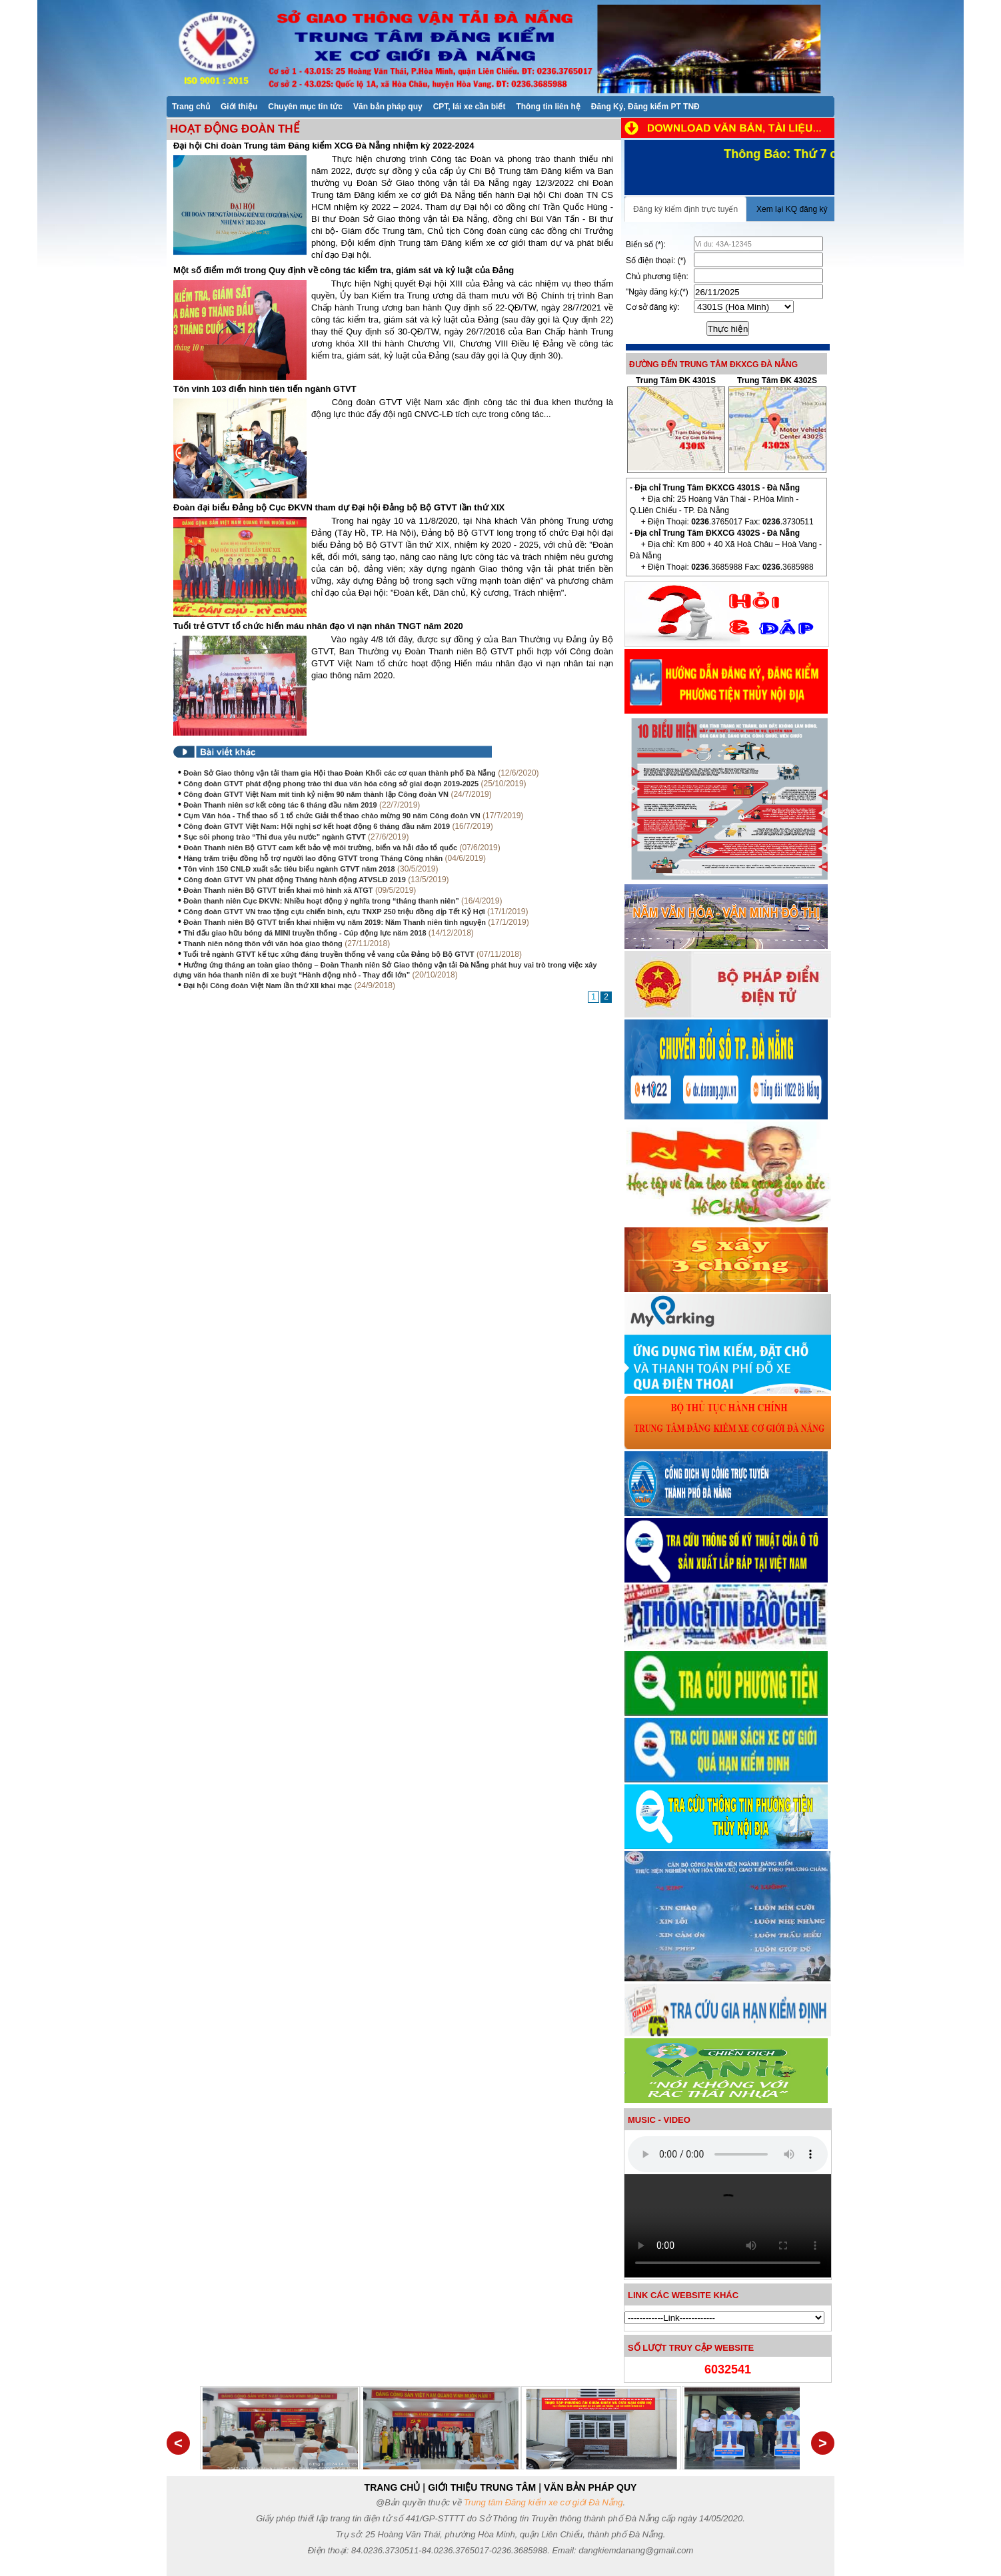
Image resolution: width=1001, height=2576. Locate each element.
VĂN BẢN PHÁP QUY (590, 2487)
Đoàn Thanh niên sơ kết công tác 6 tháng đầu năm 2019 (280, 805)
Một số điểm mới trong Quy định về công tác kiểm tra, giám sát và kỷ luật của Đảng (343, 270)
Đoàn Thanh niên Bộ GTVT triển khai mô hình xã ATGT (278, 890)
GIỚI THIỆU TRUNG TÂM (482, 2487)
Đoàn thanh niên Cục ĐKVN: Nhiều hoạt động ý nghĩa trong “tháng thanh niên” (321, 901)
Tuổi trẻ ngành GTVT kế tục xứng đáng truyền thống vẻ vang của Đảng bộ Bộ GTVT (328, 954)
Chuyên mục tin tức (305, 106)
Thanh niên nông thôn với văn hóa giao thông (263, 944)
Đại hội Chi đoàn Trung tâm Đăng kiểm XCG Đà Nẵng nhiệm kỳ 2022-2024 (323, 146)
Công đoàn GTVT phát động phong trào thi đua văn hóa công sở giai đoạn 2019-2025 (331, 784)
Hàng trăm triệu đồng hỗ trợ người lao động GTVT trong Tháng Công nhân (313, 858)
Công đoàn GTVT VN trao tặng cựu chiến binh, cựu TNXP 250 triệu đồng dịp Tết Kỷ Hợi (334, 912)
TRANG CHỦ (393, 2487)
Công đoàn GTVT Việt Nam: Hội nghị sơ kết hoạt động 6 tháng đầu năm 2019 (316, 826)
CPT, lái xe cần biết (469, 106)
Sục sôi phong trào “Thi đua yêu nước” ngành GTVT (274, 837)
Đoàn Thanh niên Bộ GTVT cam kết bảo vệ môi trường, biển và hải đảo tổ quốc (320, 848)
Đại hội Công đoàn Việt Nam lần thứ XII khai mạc (267, 985)
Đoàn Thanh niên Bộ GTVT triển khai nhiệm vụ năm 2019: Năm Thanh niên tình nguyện (334, 922)
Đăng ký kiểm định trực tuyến (685, 209)
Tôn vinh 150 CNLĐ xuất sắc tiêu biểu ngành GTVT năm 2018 (289, 869)
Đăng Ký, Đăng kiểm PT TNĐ (645, 106)
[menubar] (436, 106)
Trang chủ (191, 106)
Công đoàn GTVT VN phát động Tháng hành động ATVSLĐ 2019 (294, 880)
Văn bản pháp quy (388, 106)
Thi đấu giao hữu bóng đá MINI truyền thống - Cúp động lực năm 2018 (306, 933)
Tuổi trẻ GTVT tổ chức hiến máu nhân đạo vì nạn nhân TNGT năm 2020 (318, 626)
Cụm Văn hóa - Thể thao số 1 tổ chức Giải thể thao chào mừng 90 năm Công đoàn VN (331, 816)
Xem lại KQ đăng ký (791, 209)
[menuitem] (191, 106)
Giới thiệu (239, 106)
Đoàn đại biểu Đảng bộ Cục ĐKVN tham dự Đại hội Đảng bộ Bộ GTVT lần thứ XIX (338, 507)
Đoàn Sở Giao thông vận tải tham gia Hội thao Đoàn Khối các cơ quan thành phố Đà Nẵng (339, 773)
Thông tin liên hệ (548, 106)
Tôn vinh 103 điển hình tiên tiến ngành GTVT (265, 389)
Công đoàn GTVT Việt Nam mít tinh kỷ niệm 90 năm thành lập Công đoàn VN (316, 794)
